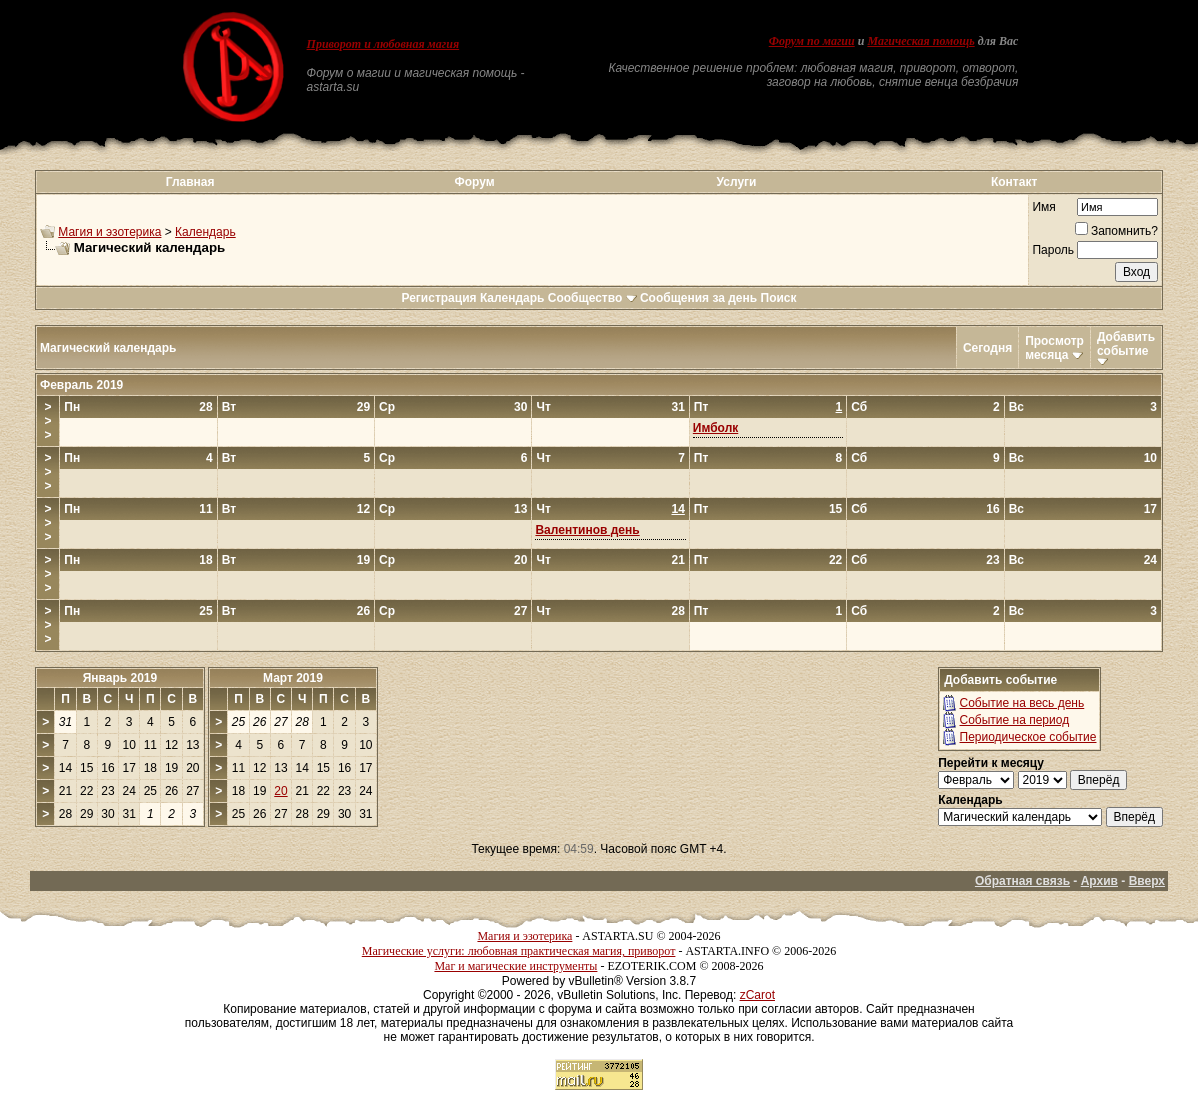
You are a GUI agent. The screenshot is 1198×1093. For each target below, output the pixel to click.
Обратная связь (1022, 881)
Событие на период (1015, 720)
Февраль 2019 (81, 385)
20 (280, 791)
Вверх (1147, 881)
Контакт (1014, 182)
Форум (474, 182)
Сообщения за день (698, 298)
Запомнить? (1116, 231)
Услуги (737, 182)
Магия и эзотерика (109, 232)
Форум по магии (812, 41)
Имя (1043, 207)
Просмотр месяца (1054, 348)
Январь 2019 (120, 678)
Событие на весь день (1022, 703)
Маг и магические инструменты (515, 966)
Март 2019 (293, 678)
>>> (48, 421)
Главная (190, 182)
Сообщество (592, 298)
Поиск (779, 298)
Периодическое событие (1028, 737)
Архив (1099, 881)
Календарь (205, 232)
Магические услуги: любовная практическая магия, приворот (519, 951)
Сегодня (987, 348)
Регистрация (438, 298)
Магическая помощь (920, 41)
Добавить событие (1126, 344)
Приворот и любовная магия (383, 44)
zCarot (757, 995)
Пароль (1053, 250)
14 (677, 509)
